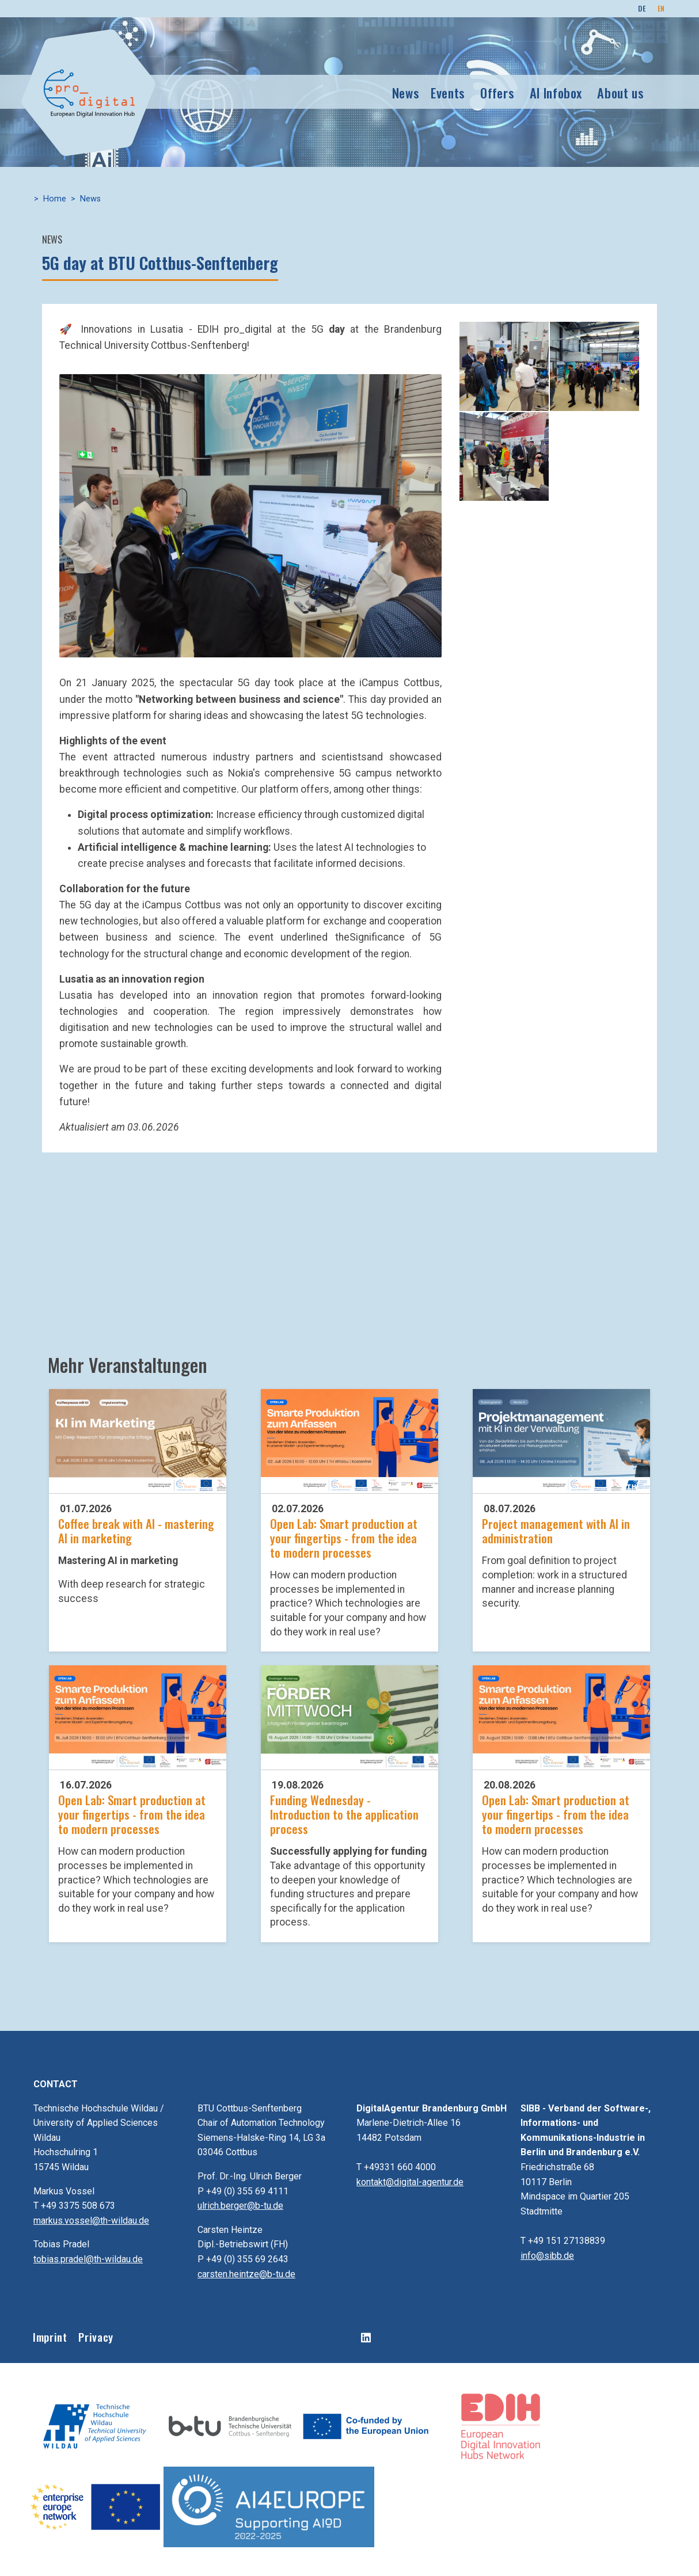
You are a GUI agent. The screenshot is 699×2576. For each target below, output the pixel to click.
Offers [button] (497, 91)
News (406, 91)
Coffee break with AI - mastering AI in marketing (136, 1531)
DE (641, 8)
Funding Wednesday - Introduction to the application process (344, 1814)
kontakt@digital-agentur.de (410, 2182)
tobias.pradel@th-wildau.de (88, 2259)
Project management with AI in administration (556, 1531)
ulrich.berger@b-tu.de (240, 2205)
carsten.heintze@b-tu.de (246, 2274)
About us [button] (620, 91)
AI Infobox (556, 91)
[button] (250, 515)
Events (448, 91)
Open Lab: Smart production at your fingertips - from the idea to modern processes (343, 1538)
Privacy (95, 2336)
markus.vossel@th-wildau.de (91, 2220)
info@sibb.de (547, 2255)
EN (661, 8)
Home (54, 199)
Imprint (50, 2336)
